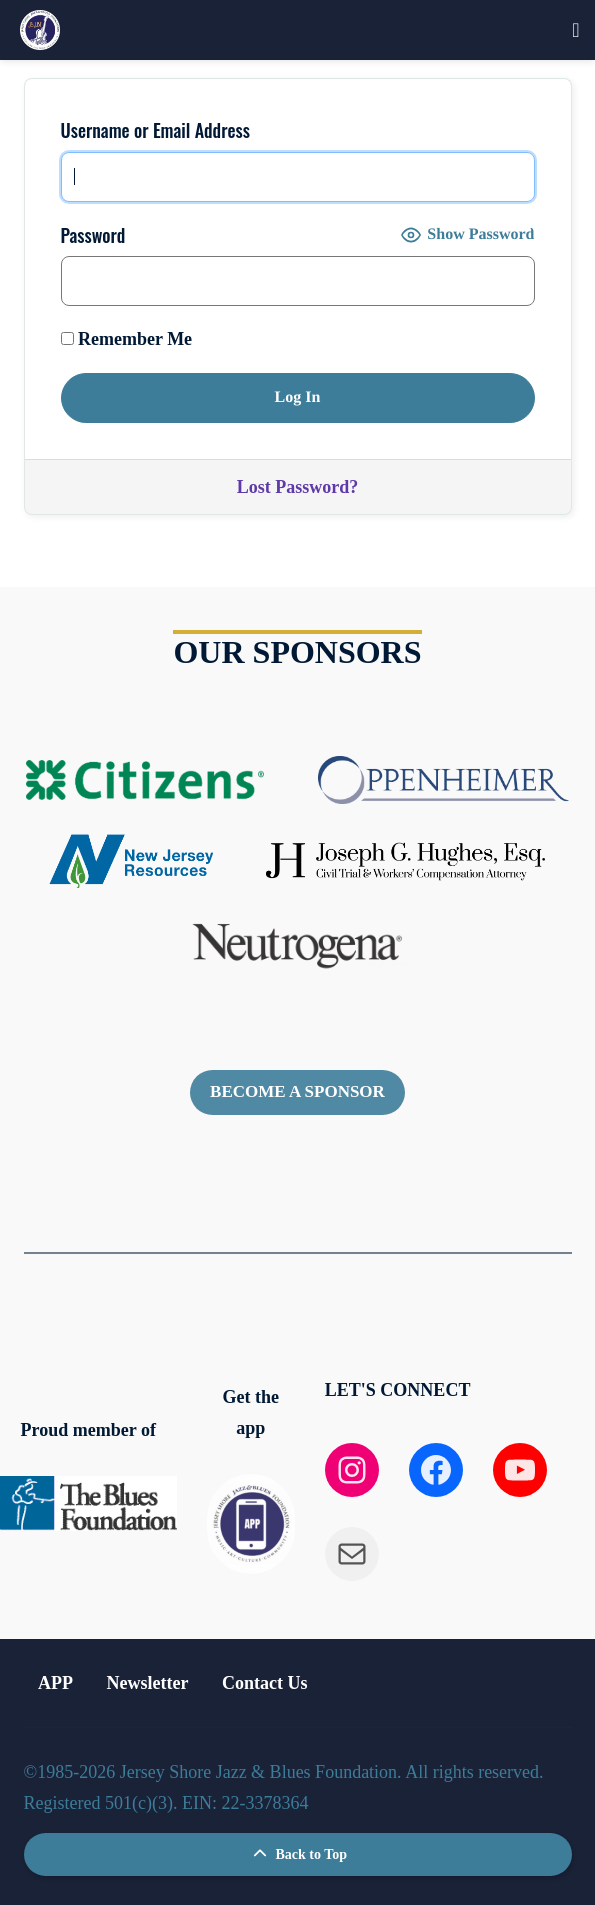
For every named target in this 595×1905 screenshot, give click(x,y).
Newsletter (148, 1683)
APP (55, 1683)
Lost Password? (298, 487)
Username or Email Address (155, 130)
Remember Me (127, 339)
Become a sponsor (297, 1091)
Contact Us (265, 1683)
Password (93, 235)
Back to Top (297, 1854)
